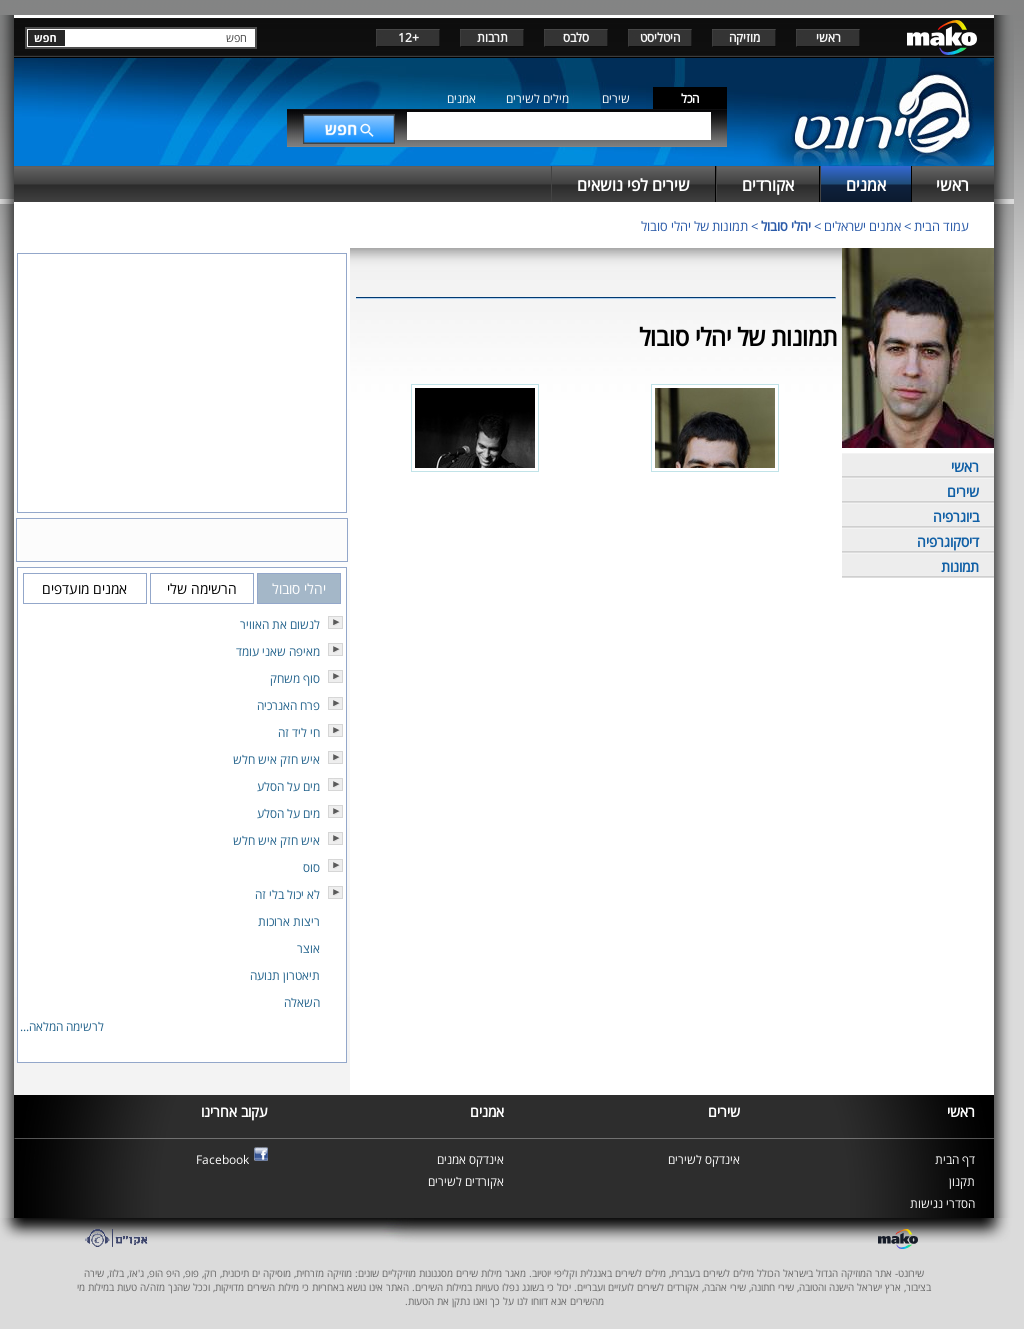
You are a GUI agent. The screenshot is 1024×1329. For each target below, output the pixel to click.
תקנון (962, 1181)
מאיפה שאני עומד (278, 651)
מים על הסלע (288, 786)
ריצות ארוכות (289, 921)
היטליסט (660, 37)
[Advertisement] (596, 571)
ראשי (828, 37)
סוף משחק (295, 678)
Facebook (222, 1159)
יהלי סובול (786, 226)
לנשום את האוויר (280, 624)
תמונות (960, 566)
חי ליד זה (299, 732)
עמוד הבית (941, 226)
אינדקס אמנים (470, 1159)
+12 (408, 37)
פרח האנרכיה (288, 705)
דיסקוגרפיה (948, 541)
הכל (690, 98)
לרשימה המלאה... (62, 1026)
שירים (616, 98)
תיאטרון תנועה (285, 975)
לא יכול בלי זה (287, 894)
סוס (311, 867)
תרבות (492, 37)
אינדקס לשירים (704, 1159)
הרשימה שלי (202, 588)
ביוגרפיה (956, 516)
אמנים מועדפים (84, 588)
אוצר (308, 948)
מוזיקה (744, 37)
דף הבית (955, 1159)
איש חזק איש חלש (276, 759)
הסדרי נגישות (942, 1203)
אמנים (461, 98)
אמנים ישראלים (862, 226)
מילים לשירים (537, 98)
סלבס (576, 37)
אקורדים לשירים (466, 1181)
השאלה (302, 1002)
